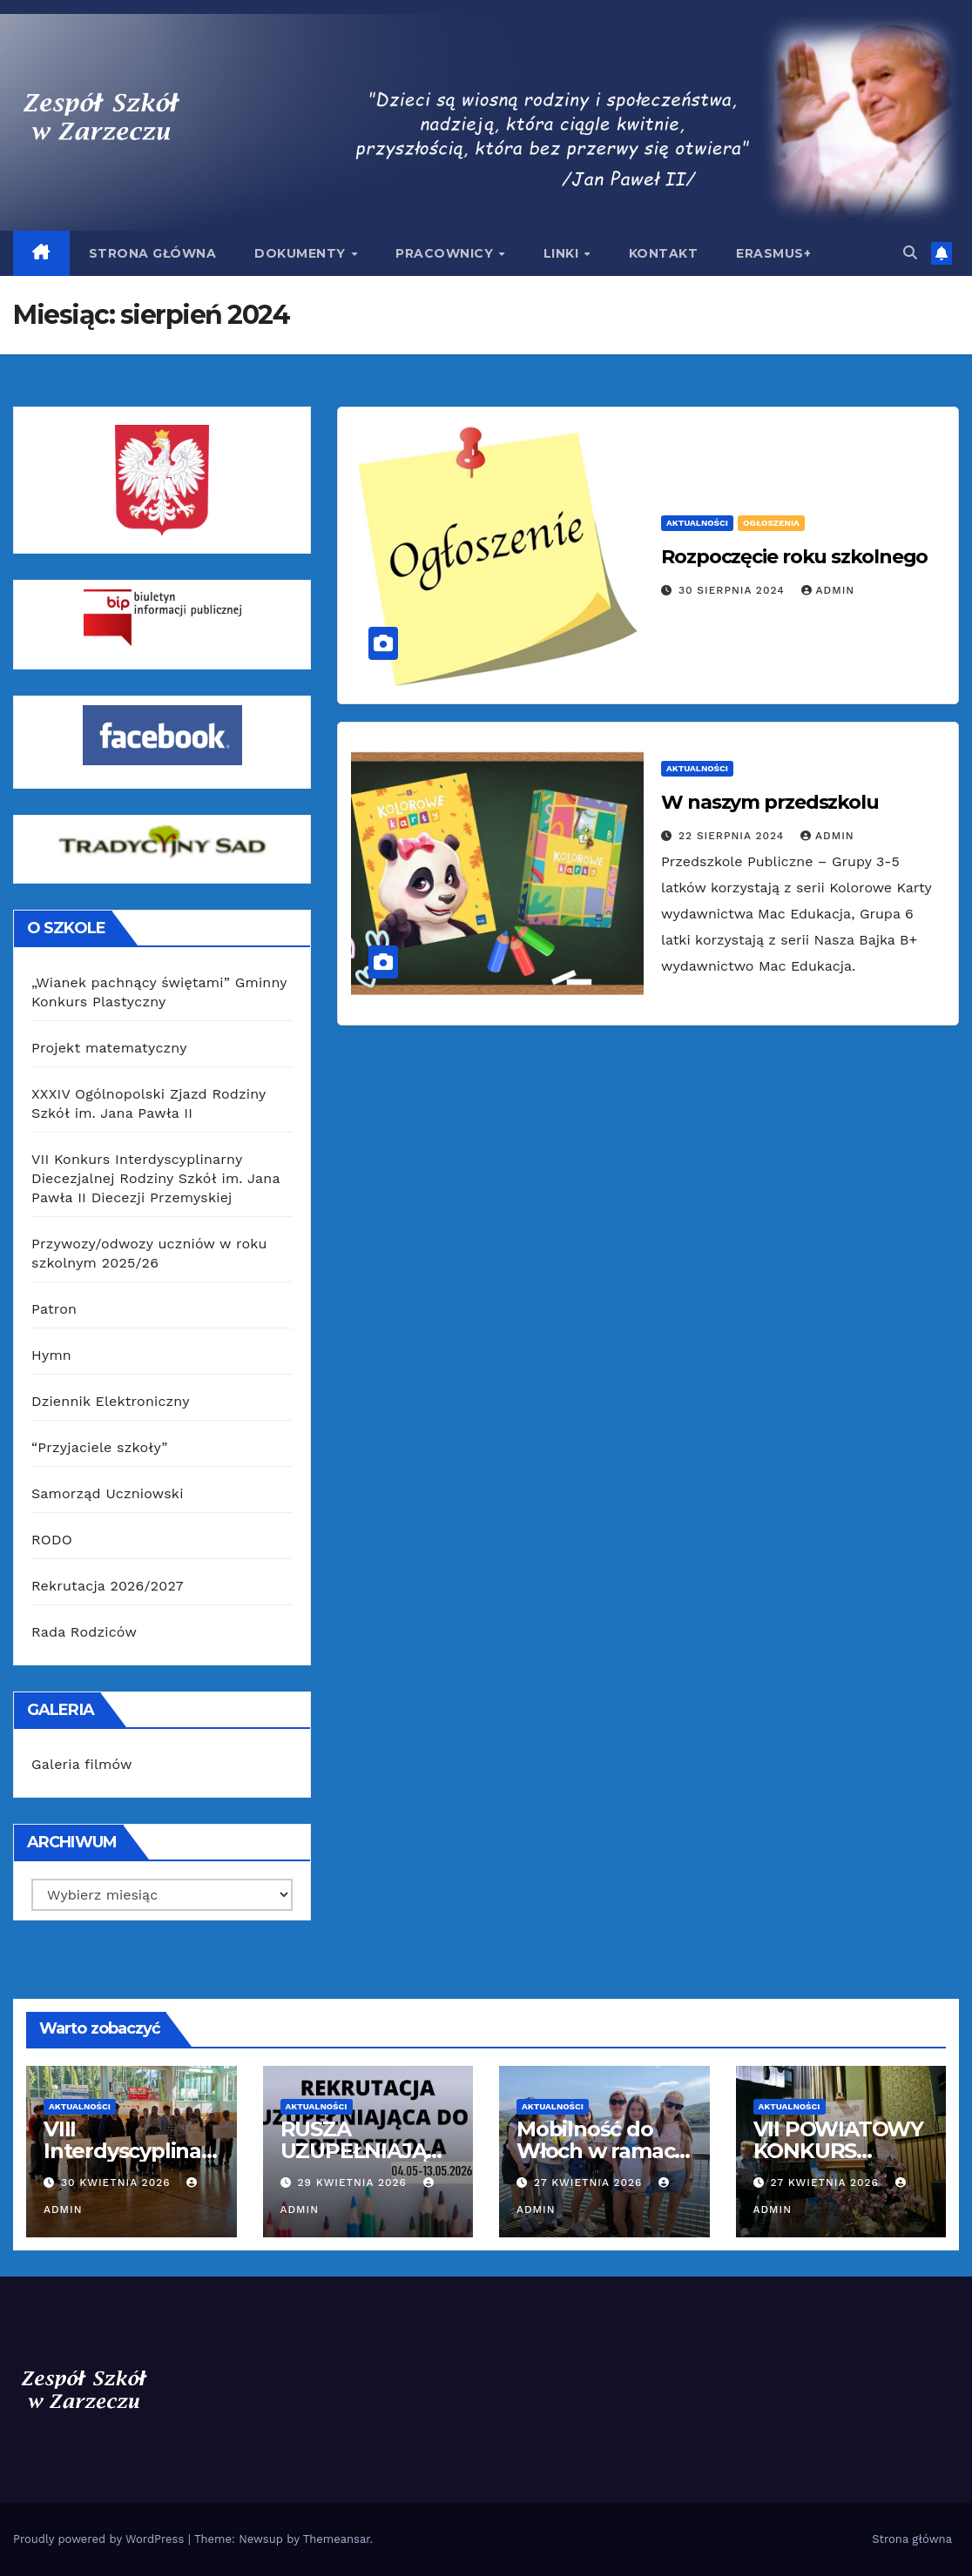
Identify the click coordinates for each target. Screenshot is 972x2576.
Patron (54, 1309)
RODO (51, 1539)
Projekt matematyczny (109, 1047)
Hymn (51, 1355)
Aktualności (697, 523)
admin (828, 590)
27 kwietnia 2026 (590, 2182)
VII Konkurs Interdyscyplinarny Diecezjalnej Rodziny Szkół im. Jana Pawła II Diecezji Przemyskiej (155, 1178)
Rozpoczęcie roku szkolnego (794, 556)
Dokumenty (301, 253)
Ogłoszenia (771, 523)
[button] (910, 253)
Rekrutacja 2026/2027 (107, 1585)
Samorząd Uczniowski (107, 1493)
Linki (563, 253)
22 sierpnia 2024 (733, 836)
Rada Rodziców (84, 1632)
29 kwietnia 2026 (353, 2182)
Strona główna (153, 253)
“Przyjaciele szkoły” (99, 1447)
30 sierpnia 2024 (733, 590)
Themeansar (336, 2539)
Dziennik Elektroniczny (110, 1401)
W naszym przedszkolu (770, 802)
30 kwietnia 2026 (118, 2182)
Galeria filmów (81, 1764)
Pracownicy (446, 253)
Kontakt (664, 253)
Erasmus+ (773, 253)
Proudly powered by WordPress (100, 2539)
